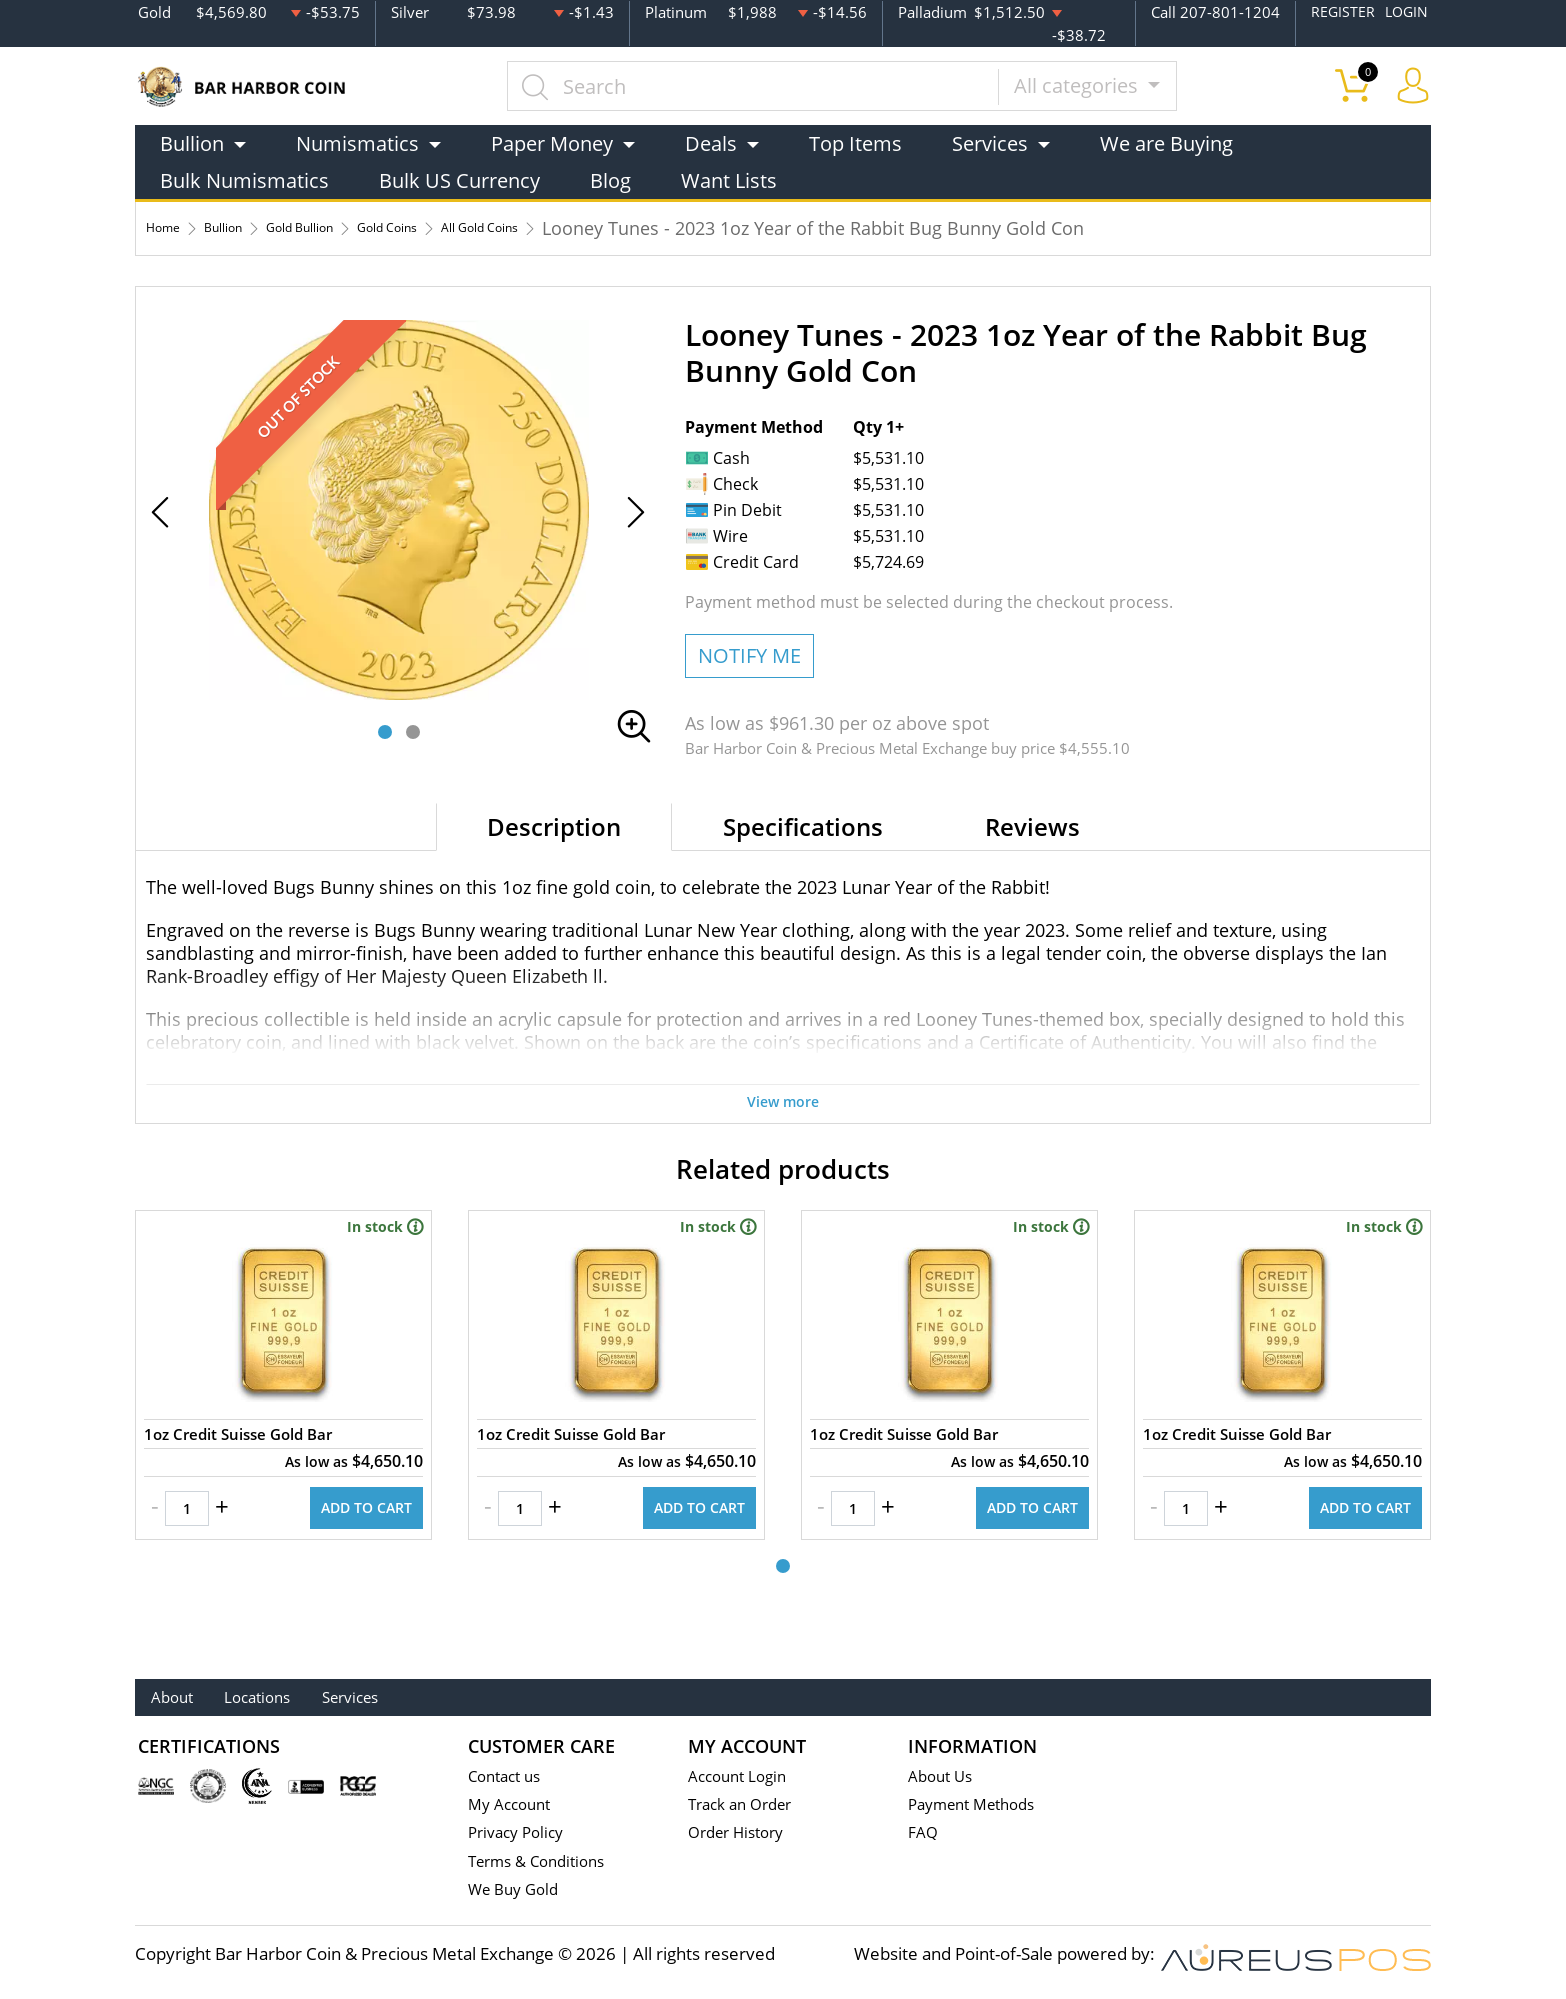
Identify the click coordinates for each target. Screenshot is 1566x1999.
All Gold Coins (609, 226)
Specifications (803, 824)
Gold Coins (480, 226)
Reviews (1032, 824)
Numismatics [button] (357, 141)
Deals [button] (711, 141)
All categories (1103, 83)
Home (171, 226)
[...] (778, 84)
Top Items (855, 141)
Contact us (509, 1776)
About (188, 1697)
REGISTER (1339, 11)
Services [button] (990, 141)
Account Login (742, 1776)
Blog (610, 178)
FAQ (924, 1834)
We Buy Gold (518, 1892)
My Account (513, 1805)
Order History (742, 1834)
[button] (385, 730)
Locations (310, 1697)
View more (783, 1098)
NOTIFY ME (749, 653)
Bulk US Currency (459, 178)
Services (443, 1697)
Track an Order (746, 1805)
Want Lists (729, 178)
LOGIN (1405, 11)
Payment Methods (979, 1805)
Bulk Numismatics (244, 178)
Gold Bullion (357, 226)
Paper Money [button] (552, 141)
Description (554, 824)
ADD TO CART (353, 1547)
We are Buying (1166, 141)
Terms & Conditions (544, 1863)
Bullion (251, 226)
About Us (943, 1776)
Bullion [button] (192, 141)
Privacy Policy (520, 1834)
